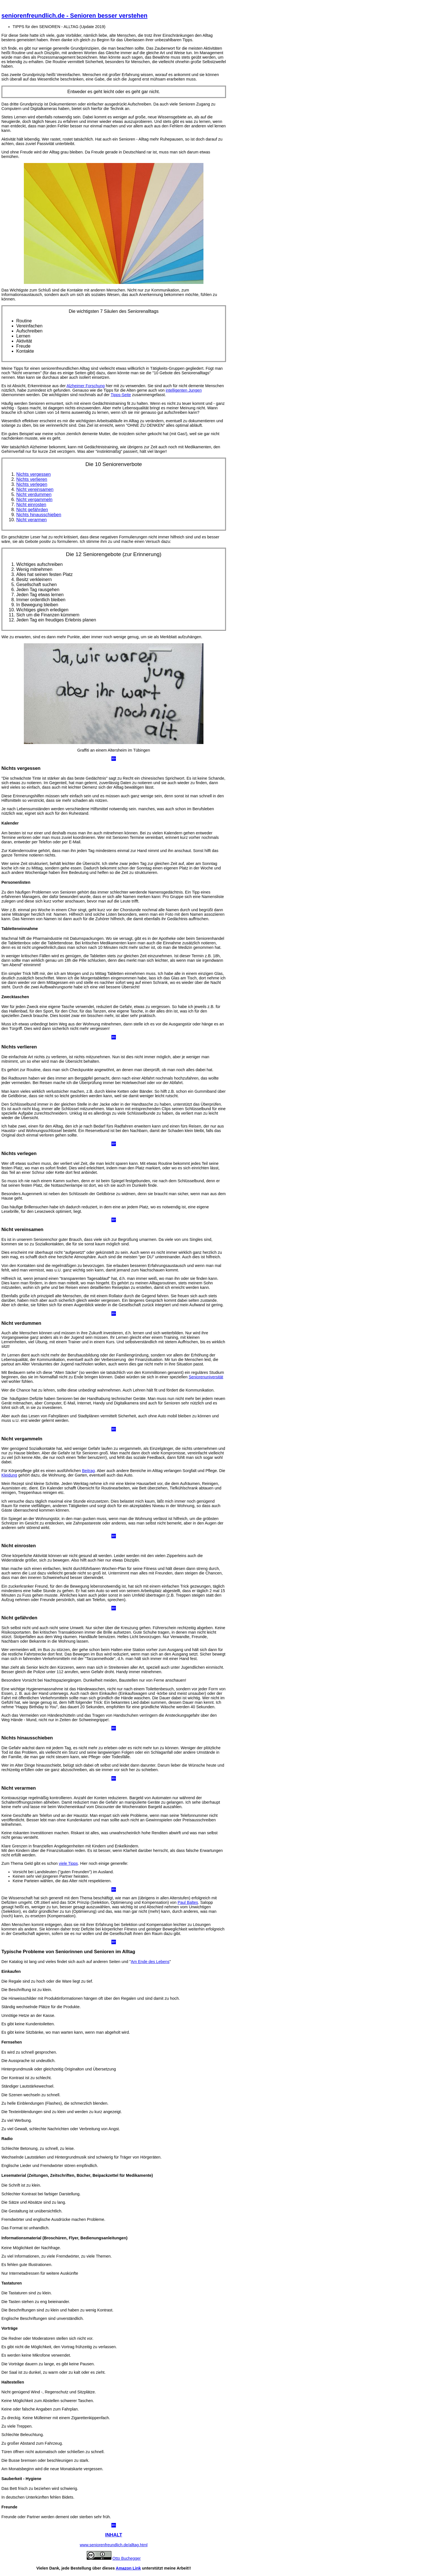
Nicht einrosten (31, 504)
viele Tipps (68, 1863)
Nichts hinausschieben (38, 514)
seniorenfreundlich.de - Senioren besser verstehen (74, 15)
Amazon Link (128, 2568)
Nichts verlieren (31, 479)
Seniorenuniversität (206, 1377)
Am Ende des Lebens (150, 1961)
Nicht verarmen (31, 519)
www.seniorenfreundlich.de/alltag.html (114, 2545)
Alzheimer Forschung (86, 386)
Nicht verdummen (33, 494)
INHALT (113, 2535)
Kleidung (9, 1475)
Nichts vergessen (33, 474)
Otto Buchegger (127, 2558)
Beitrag (88, 1470)
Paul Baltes (188, 1902)
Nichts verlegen (31, 484)
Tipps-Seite (121, 394)
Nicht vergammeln (34, 499)
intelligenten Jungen (184, 390)
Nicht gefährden (32, 509)
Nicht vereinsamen (35, 489)
